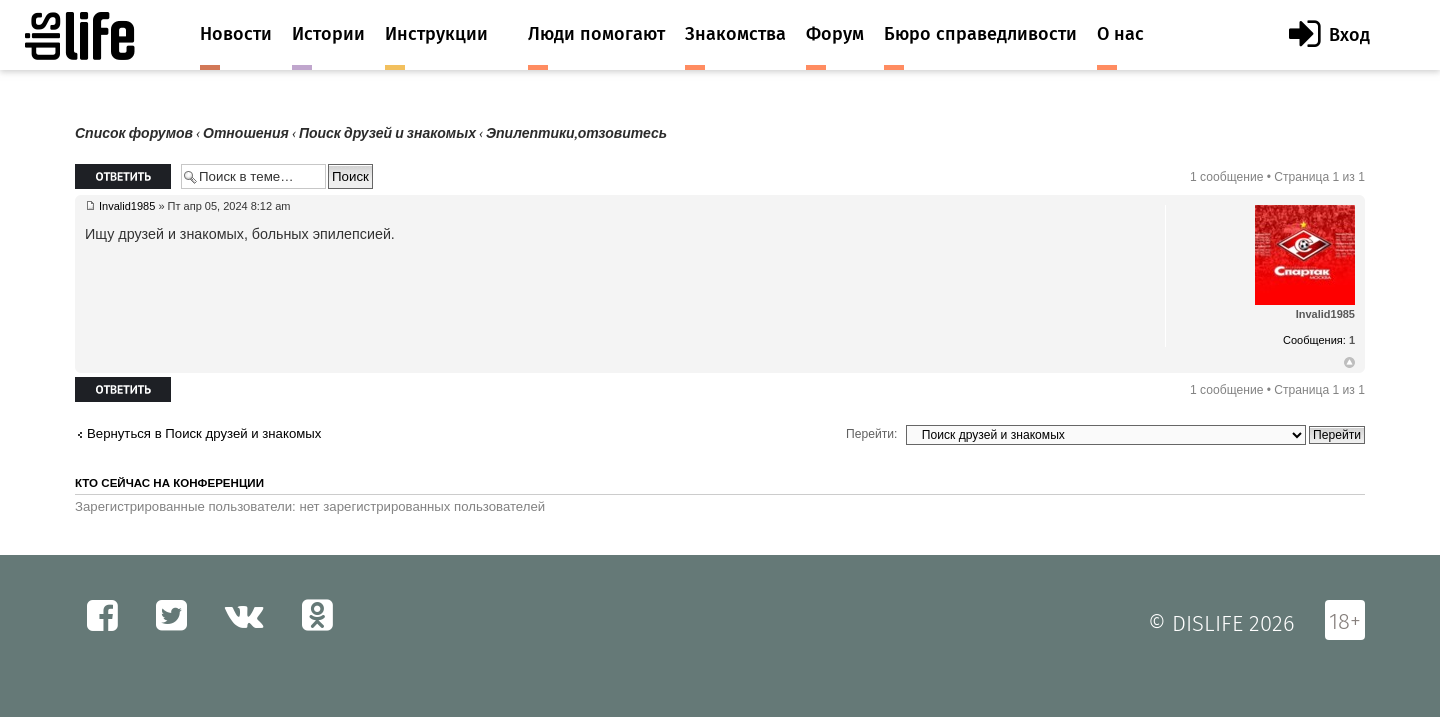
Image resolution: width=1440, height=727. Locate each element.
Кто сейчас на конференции (169, 483)
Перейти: (871, 434)
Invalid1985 (127, 206)
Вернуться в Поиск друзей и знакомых (204, 433)
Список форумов (134, 133)
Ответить (123, 176)
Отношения (246, 133)
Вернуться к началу (1349, 363)
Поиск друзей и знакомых (387, 133)
